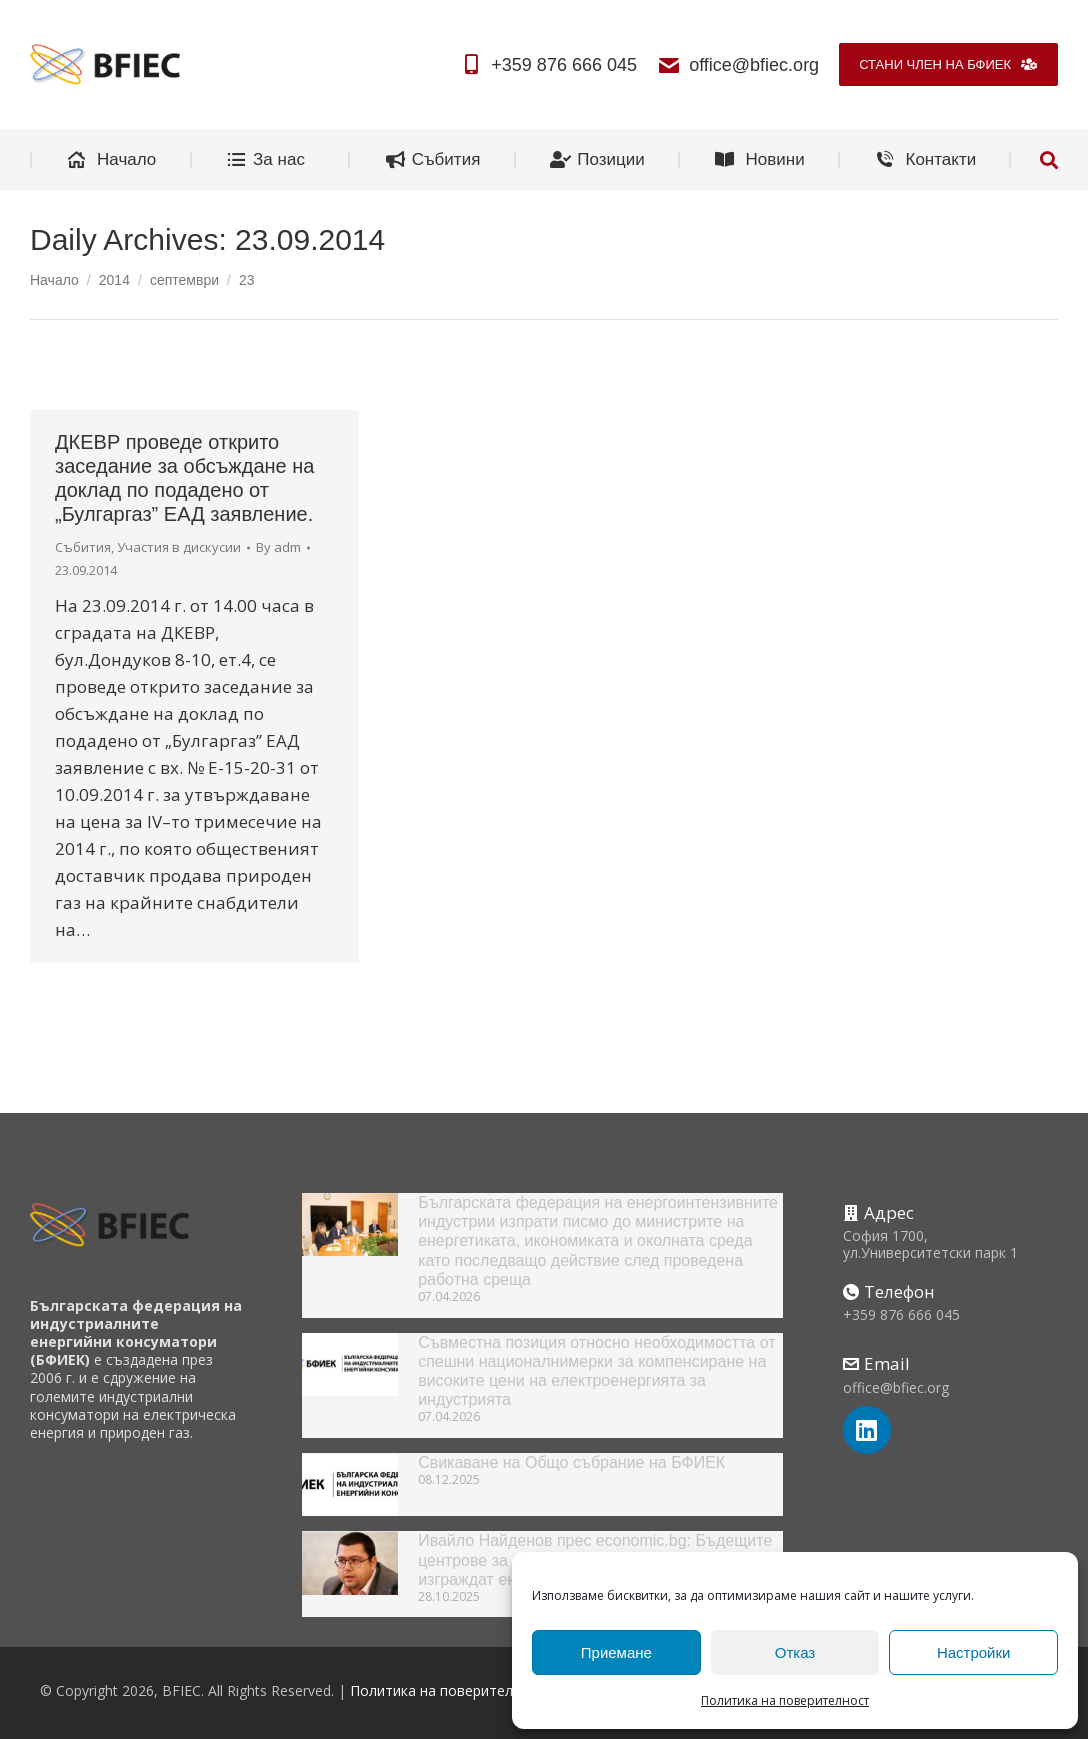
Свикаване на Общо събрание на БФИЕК (571, 1462)
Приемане (616, 1652)
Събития (83, 547)
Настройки (974, 1652)
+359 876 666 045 (548, 65)
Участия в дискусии (179, 547)
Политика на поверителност (785, 1700)
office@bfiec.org (738, 65)
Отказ (795, 1652)
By (278, 547)
